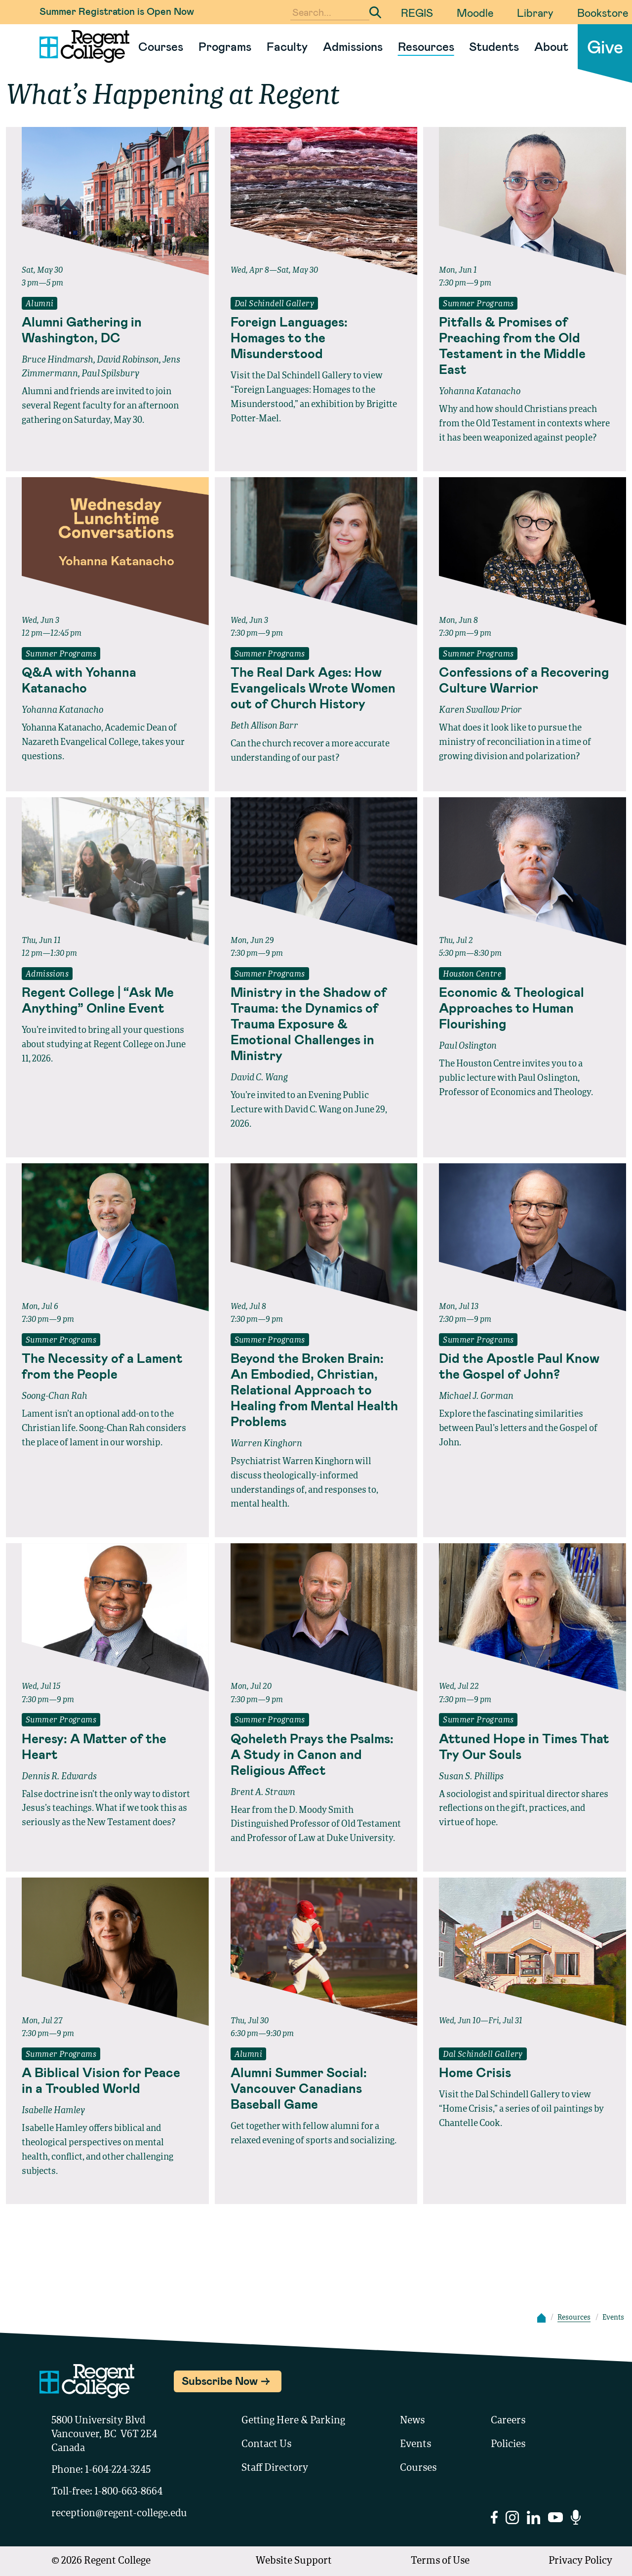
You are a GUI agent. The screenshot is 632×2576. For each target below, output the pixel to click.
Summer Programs (478, 304)
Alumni (39, 304)
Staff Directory (274, 2468)
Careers (508, 2421)
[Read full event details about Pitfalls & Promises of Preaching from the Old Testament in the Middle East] (524, 345)
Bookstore (602, 12)
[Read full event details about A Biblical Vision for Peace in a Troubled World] (107, 2080)
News (412, 2421)
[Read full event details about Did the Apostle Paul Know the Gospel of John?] (524, 1366)
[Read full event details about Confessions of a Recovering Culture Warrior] (524, 679)
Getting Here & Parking (293, 2421)
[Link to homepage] (80, 46)
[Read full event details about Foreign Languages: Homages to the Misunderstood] (316, 337)
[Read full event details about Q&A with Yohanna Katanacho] (107, 679)
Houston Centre (472, 975)
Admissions (353, 46)
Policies (508, 2445)
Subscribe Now (220, 2380)
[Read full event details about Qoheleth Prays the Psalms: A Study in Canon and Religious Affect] (316, 1754)
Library (535, 12)
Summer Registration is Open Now (117, 11)
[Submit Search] (375, 12)
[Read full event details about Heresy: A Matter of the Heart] (107, 1746)
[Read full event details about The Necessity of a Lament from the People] (107, 1366)
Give (605, 46)
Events (415, 2445)
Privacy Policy (580, 2561)
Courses (160, 46)
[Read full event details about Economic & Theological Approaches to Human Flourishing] (524, 1007)
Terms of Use (440, 2561)
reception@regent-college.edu (119, 2514)
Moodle (475, 12)
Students (494, 46)
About (551, 46)
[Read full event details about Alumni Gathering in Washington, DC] (107, 329)
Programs (224, 46)
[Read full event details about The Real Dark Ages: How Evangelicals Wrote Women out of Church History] (316, 687)
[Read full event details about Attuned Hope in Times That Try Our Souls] (524, 1746)
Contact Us (266, 2445)
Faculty (287, 46)
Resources (426, 46)
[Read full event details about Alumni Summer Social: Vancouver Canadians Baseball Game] (316, 2088)
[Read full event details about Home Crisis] (524, 2072)
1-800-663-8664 (128, 2492)
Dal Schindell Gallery (274, 304)
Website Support (294, 2561)
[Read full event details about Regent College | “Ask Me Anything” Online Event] (107, 1000)
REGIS (417, 12)
